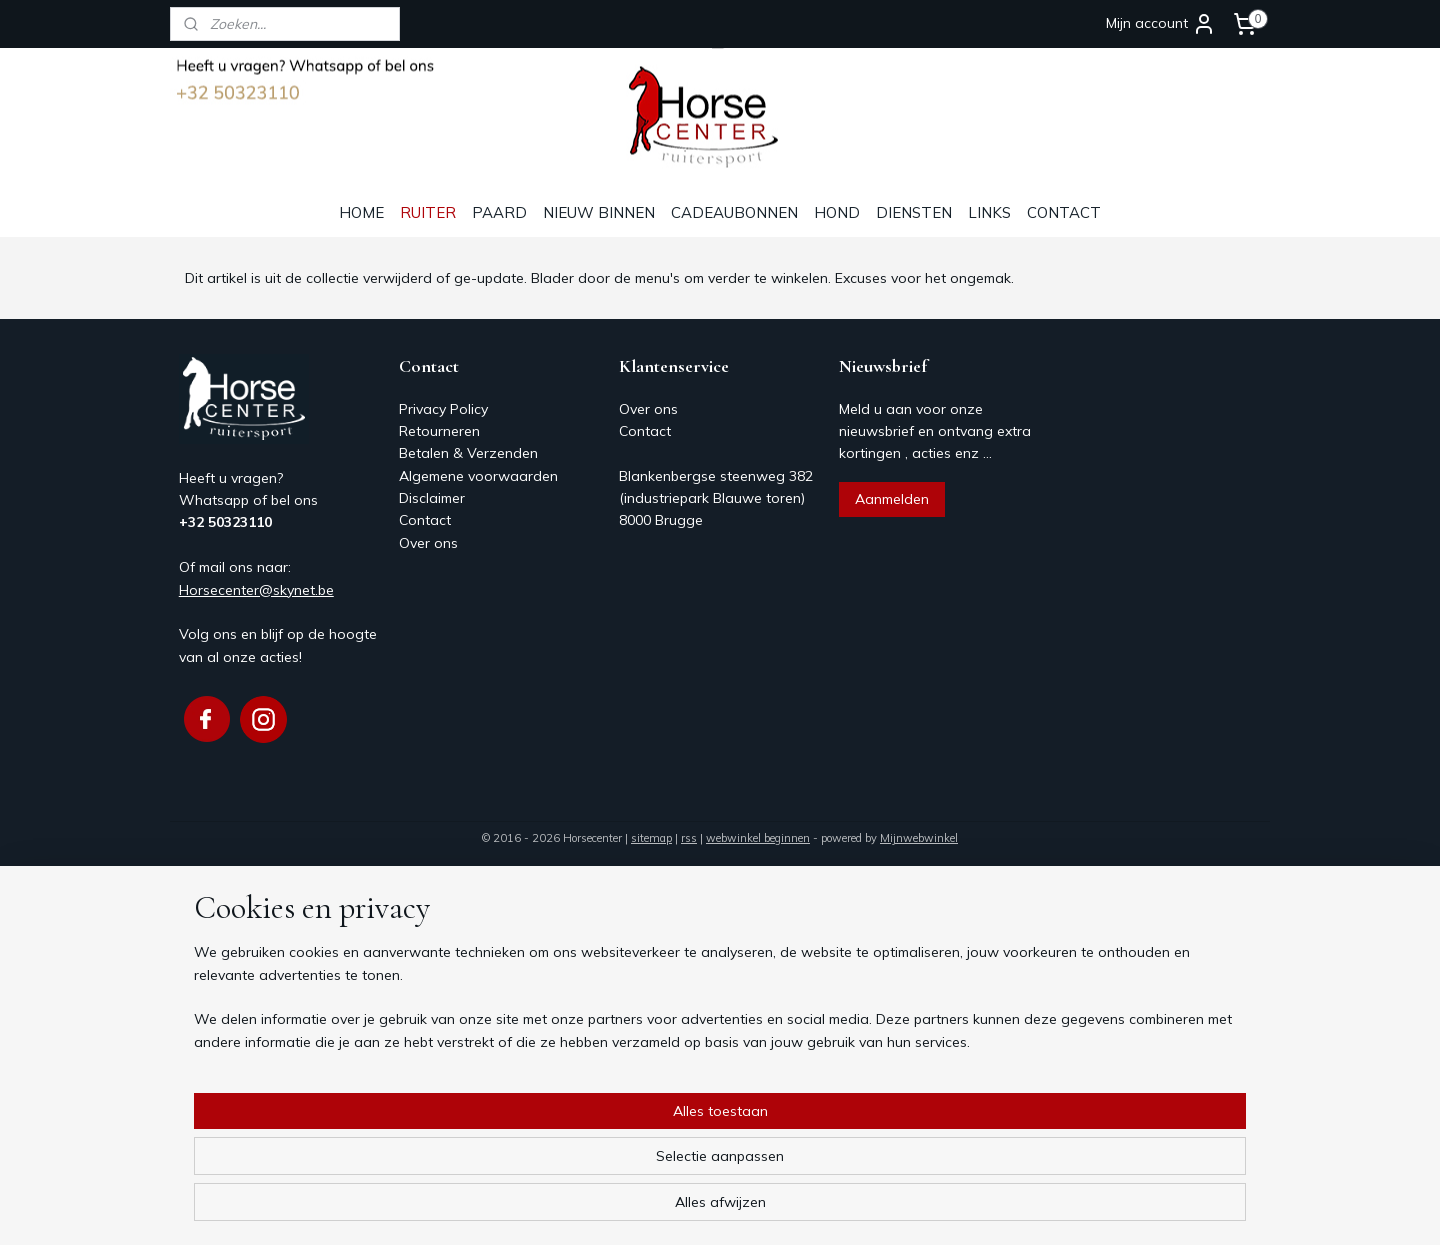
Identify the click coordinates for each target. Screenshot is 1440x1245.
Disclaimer (432, 498)
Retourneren (439, 431)
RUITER (428, 212)
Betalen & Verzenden (468, 453)
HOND (837, 212)
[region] (588, 1166)
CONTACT (1064, 212)
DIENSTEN (914, 212)
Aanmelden (892, 499)
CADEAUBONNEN (734, 212)
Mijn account (1161, 24)
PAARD (499, 212)
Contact (425, 520)
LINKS (989, 212)
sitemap (651, 838)
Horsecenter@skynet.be (256, 590)
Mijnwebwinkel (919, 838)
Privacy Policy (443, 409)
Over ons (428, 543)
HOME (361, 212)
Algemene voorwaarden (478, 476)
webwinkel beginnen (758, 838)
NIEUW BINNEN (599, 212)
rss (689, 838)
